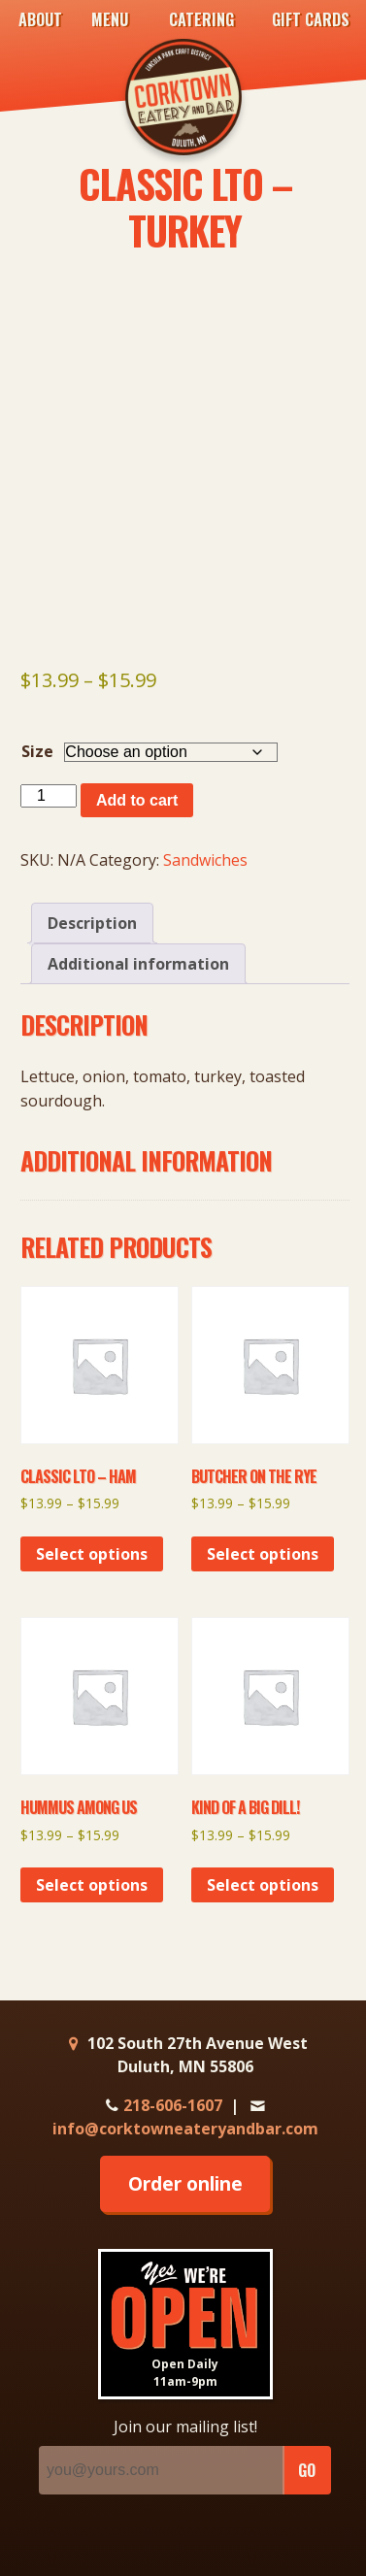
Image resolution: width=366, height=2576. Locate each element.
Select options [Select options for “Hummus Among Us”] (92, 1885)
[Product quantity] (48, 796)
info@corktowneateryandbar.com (185, 2118)
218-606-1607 (162, 2105)
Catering (201, 19)
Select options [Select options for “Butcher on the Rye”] (262, 1554)
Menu (109, 19)
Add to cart (137, 800)
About (40, 19)
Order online (185, 2183)
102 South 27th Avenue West (185, 2054)
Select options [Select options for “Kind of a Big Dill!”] (262, 1885)
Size (37, 751)
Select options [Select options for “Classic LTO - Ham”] (92, 1554)
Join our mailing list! (185, 2426)
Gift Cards (310, 19)
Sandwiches (205, 860)
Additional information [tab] (138, 963)
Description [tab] (92, 923)
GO (307, 2470)
